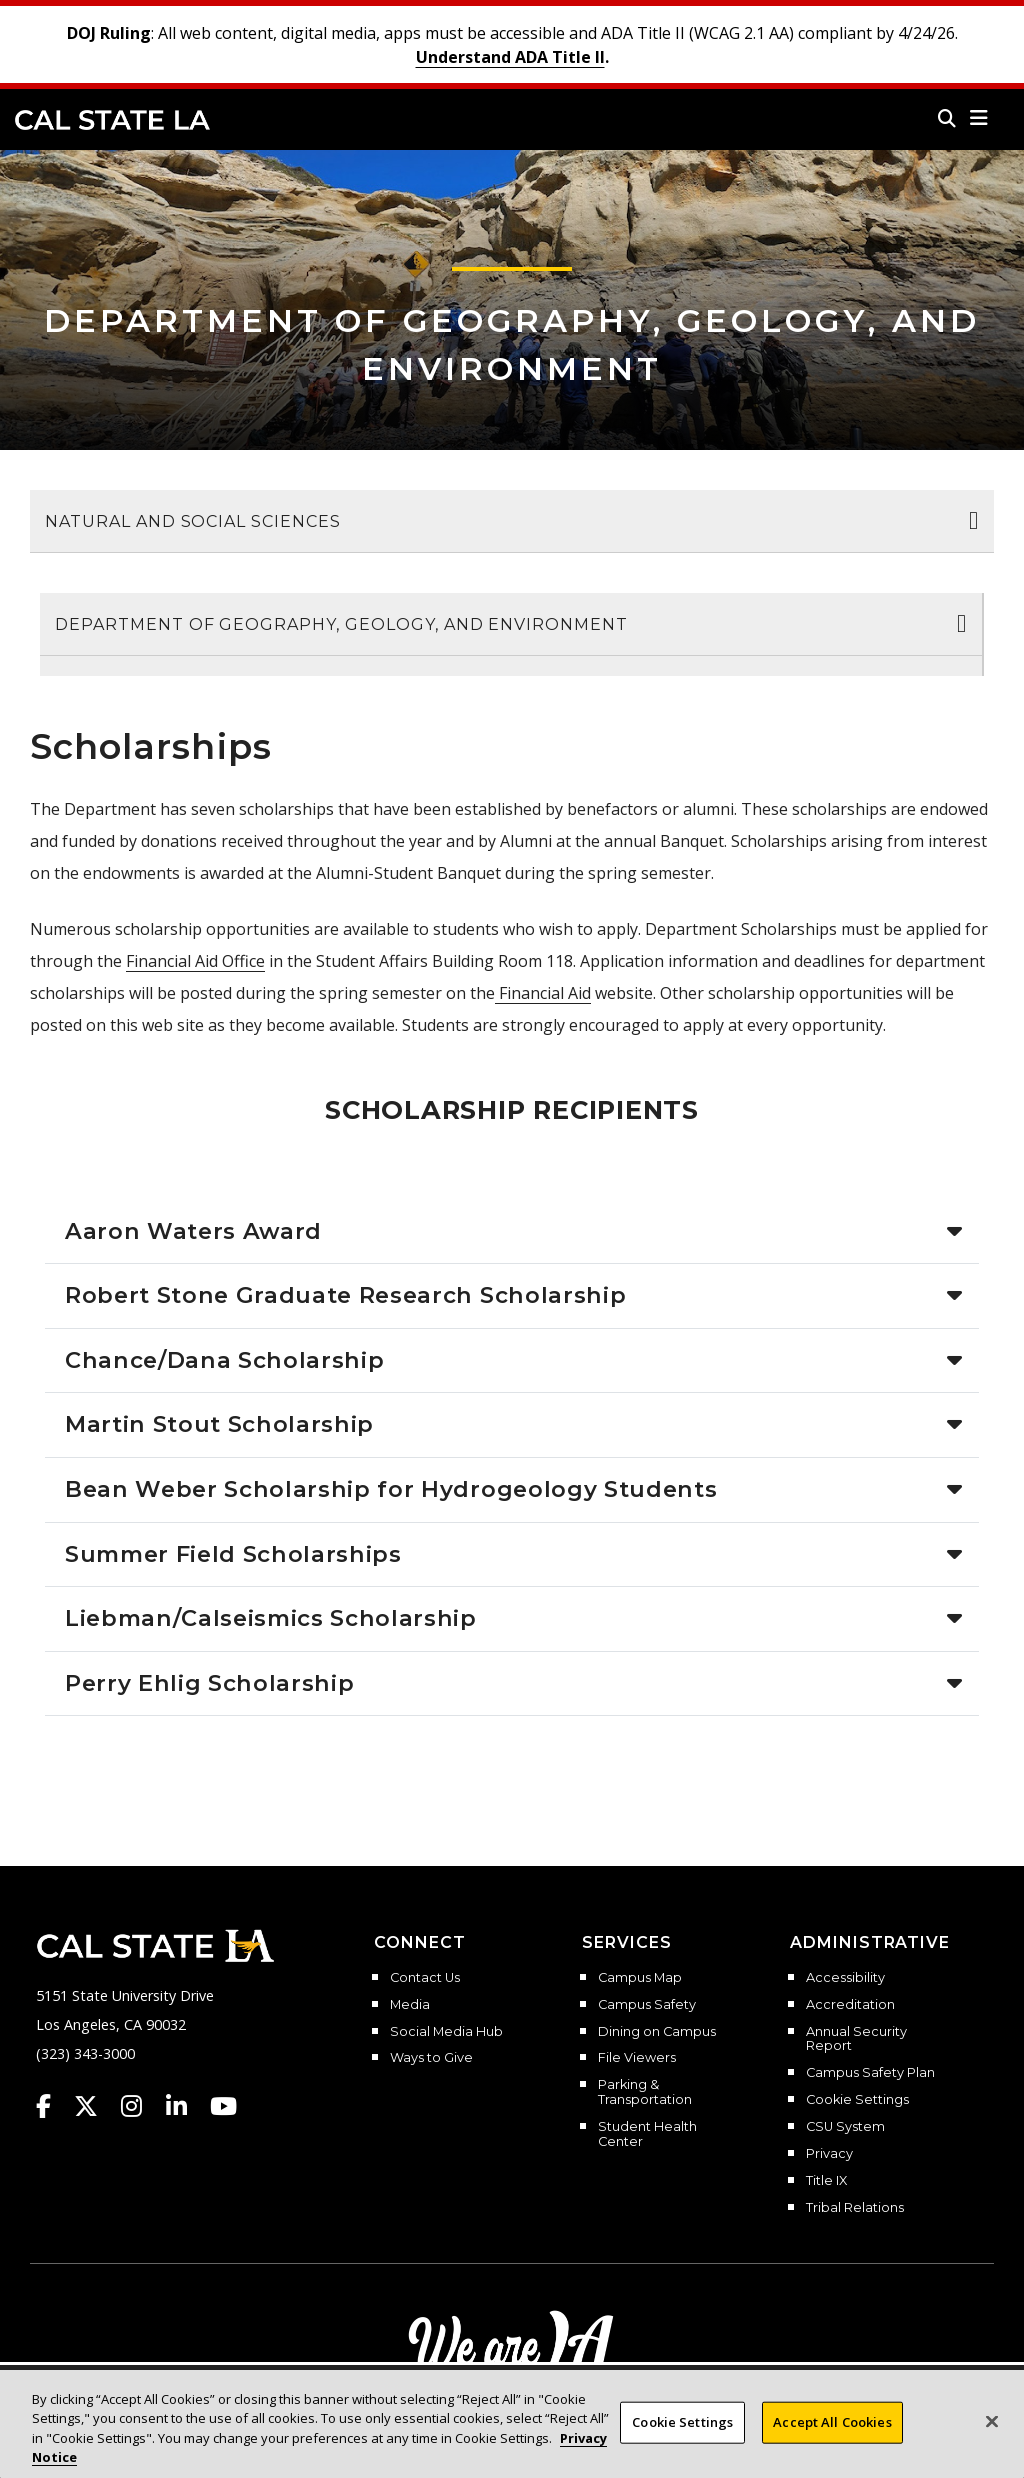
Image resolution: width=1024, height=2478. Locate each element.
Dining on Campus (657, 2032)
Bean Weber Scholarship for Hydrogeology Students (391, 1489)
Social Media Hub (446, 2032)
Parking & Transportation (645, 2092)
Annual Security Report (856, 2039)
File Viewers (637, 2058)
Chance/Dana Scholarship (224, 1360)
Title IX (826, 2181)
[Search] (947, 118)
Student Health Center (647, 2134)
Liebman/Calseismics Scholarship (271, 1618)
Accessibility (845, 1978)
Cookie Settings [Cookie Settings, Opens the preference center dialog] (682, 2430)
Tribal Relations (855, 2208)
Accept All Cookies (832, 2430)
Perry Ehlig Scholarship (209, 1683)
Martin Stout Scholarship (219, 1424)
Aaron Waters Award (193, 1231)
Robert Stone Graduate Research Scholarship (345, 1295)
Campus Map (640, 1978)
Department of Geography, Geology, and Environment (341, 624)
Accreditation (850, 2005)
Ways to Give (431, 2058)
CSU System (845, 2127)
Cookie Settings (857, 2100)
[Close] (992, 2430)
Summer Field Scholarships (233, 1554)
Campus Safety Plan (870, 2073)
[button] (979, 118)
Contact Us (425, 1978)
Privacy (829, 2154)
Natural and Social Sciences (193, 521)
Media (410, 2005)
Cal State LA (112, 120)
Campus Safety (647, 2005)
